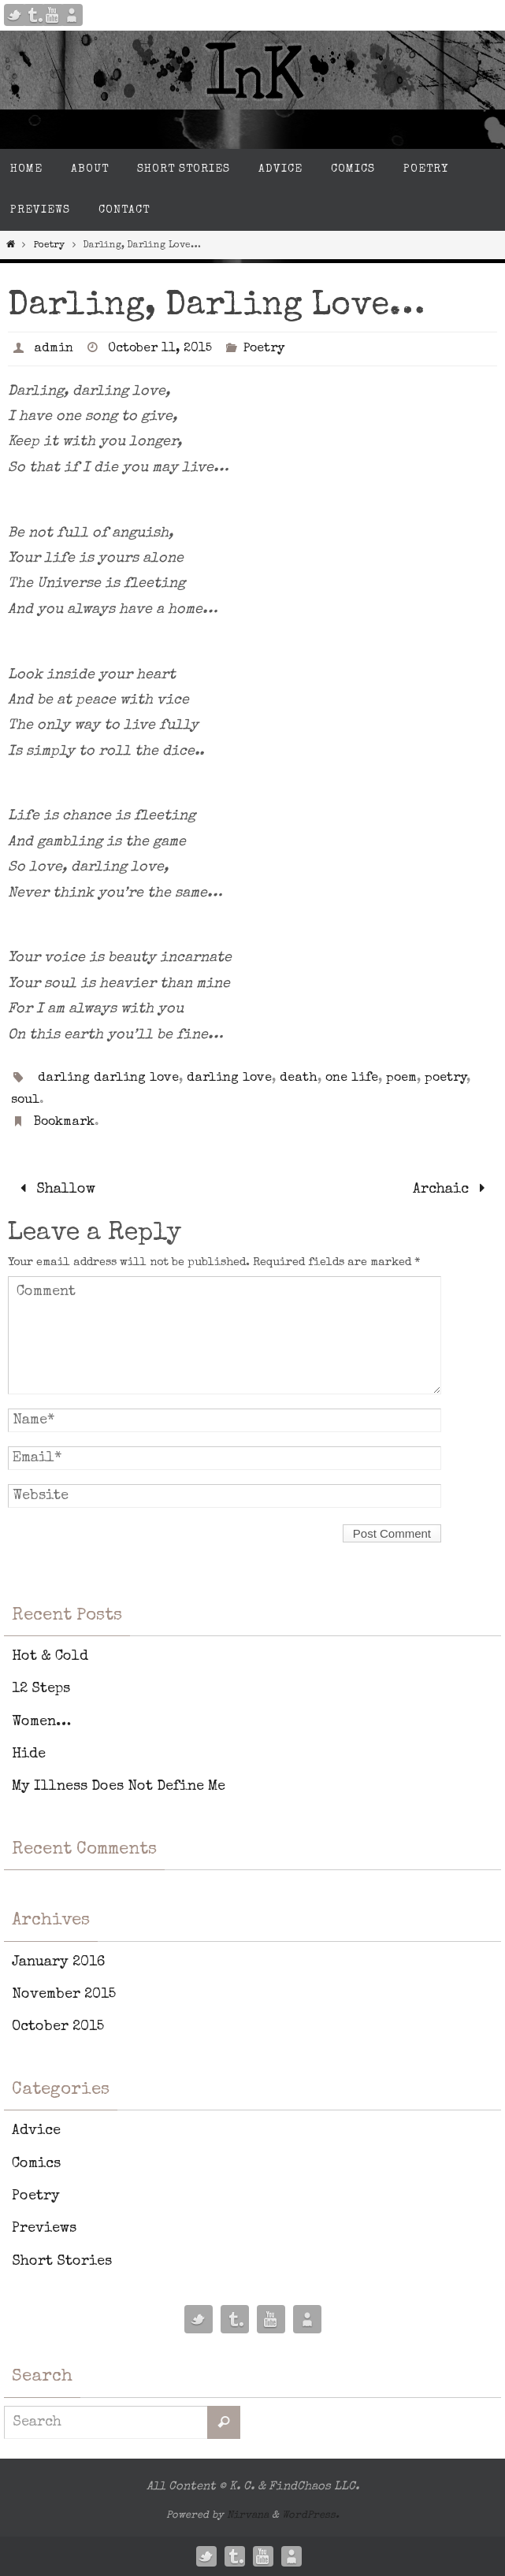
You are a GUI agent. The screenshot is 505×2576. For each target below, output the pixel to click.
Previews (44, 2229)
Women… (41, 1722)
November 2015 (64, 1995)
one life (351, 1078)
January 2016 (58, 1962)
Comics (36, 2164)
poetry (445, 1078)
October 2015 (58, 2027)
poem (401, 1078)
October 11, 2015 (160, 349)
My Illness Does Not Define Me (118, 1787)
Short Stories (62, 2262)
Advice (36, 2131)
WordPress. (311, 2516)
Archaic (452, 1189)
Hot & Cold (50, 1657)
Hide (29, 1754)
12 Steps (41, 1689)
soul (25, 1100)
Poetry (49, 246)
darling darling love (108, 1078)
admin (53, 349)
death (298, 1078)
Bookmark (64, 1122)
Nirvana (248, 2516)
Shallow (54, 1189)
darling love (229, 1078)
